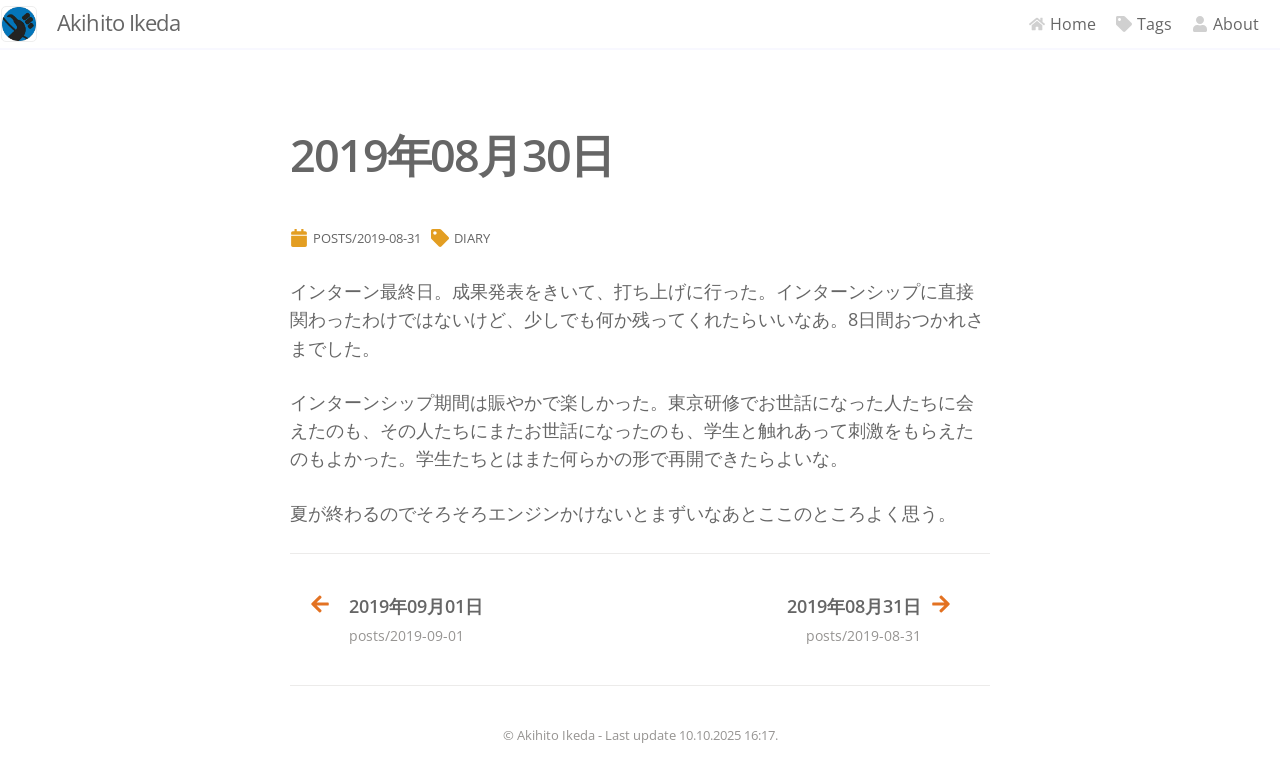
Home (1043, 24)
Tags (1125, 24)
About (1206, 24)
